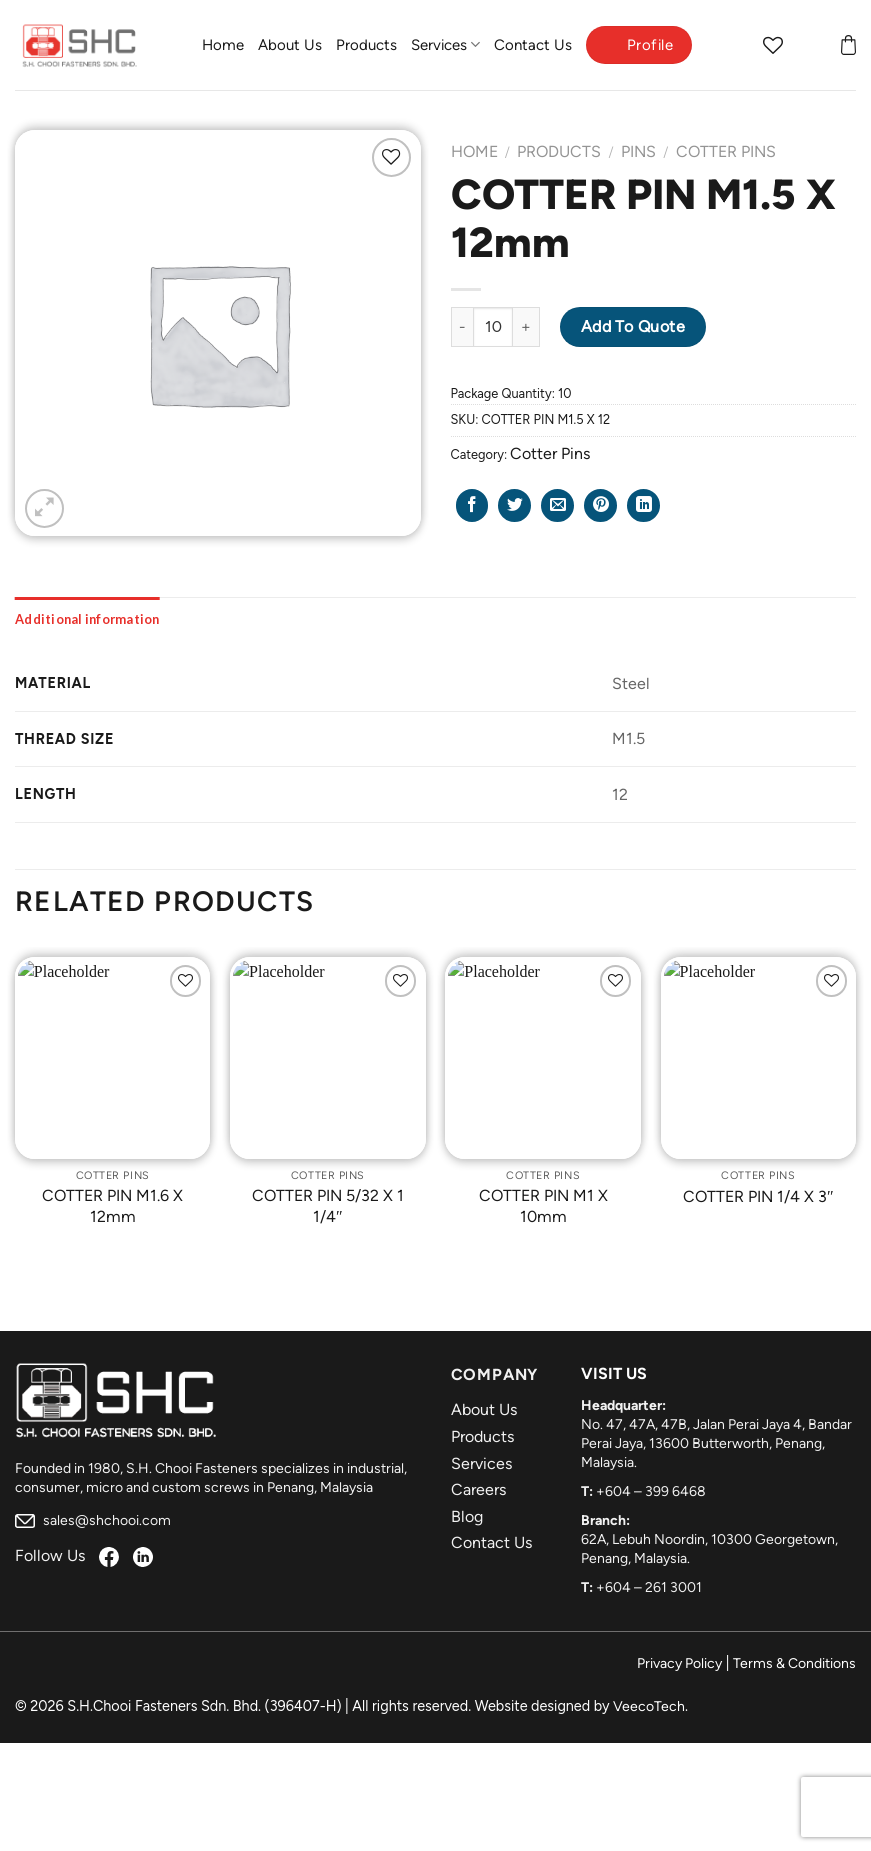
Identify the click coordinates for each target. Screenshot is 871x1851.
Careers (478, 1489)
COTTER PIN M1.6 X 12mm (112, 1206)
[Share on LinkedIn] (643, 505)
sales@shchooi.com (93, 1520)
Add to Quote (633, 326)
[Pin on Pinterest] (600, 505)
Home (223, 45)
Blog (467, 1516)
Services (445, 44)
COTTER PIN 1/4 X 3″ (758, 1196)
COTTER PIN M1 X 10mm (543, 1206)
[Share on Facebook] (472, 505)
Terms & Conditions (794, 1663)
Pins (638, 151)
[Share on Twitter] (514, 505)
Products (366, 45)
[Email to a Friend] (557, 505)
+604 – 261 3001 (649, 1587)
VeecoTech (649, 1706)
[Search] (734, 45)
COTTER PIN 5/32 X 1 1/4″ (328, 1206)
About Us (290, 45)
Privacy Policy (679, 1663)
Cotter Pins (726, 151)
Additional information (87, 619)
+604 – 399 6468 (651, 1491)
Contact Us (533, 45)
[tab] (87, 619)
